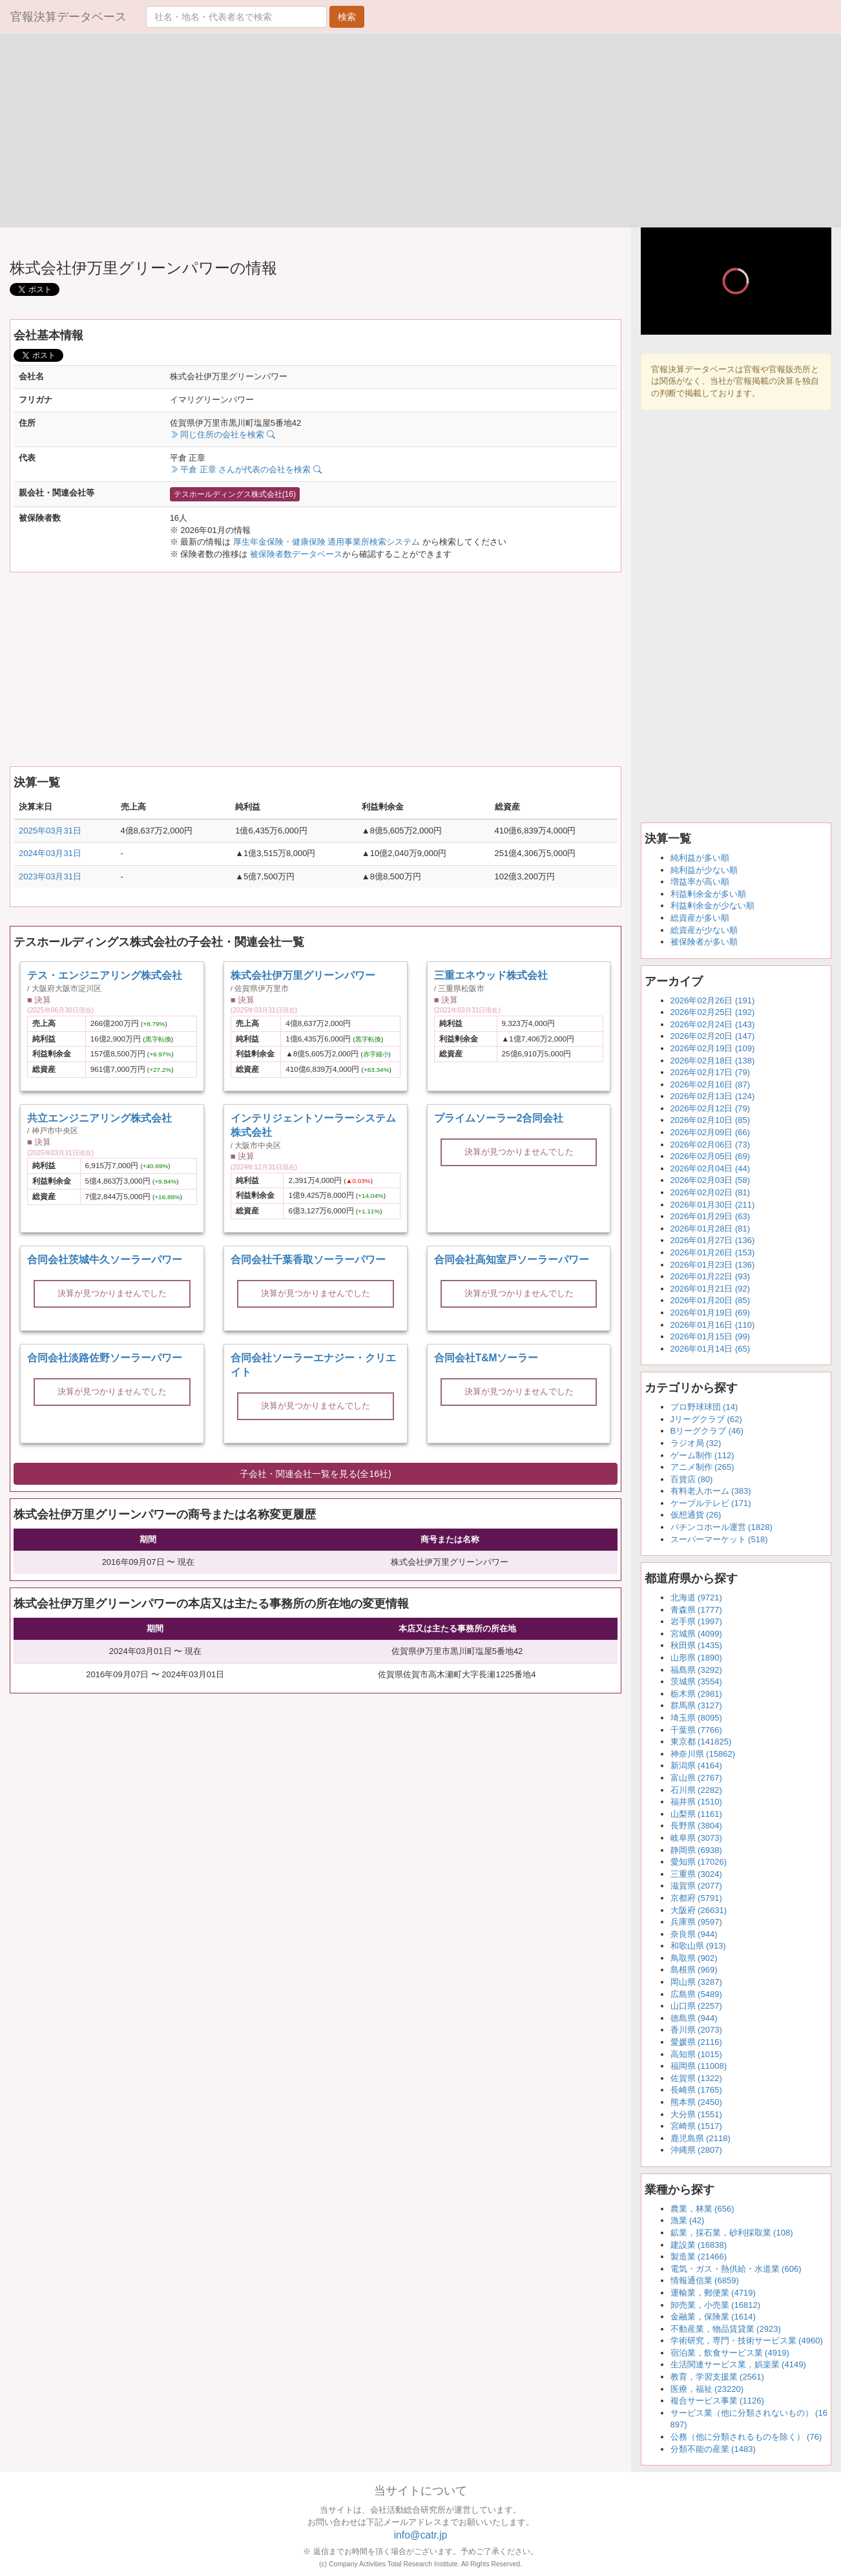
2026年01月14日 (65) (710, 1349)
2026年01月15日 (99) (710, 1336)
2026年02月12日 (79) (710, 1108)
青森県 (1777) (696, 1610)
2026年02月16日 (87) (710, 1084)
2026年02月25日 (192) (712, 1012)
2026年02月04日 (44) (710, 1168)
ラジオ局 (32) (696, 1443)
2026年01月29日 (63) (710, 1216)
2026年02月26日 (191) (712, 1000)
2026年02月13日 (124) (712, 1096)
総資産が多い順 (699, 918)
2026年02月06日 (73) (710, 1144)
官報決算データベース (68, 16)
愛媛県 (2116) (696, 2042)
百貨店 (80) (691, 1479)
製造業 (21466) (698, 2256)
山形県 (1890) (696, 1657)
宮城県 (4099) (696, 1634)
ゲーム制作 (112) (702, 1455)
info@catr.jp (421, 2534)
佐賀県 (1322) (696, 2078)
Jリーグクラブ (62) (706, 1419)
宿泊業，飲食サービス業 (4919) (729, 2353)
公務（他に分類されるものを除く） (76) (746, 2437)
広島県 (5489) (696, 1994)
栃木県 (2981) (696, 1694)
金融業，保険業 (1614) (713, 2316)
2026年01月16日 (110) (712, 1325)
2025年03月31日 (50, 830)
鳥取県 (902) (694, 1958)
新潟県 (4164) (696, 1765)
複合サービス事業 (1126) (717, 2400)
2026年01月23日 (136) (712, 1265)
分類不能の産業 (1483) (713, 2449)
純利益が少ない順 (704, 870)
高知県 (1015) (696, 2054)
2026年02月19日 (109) (712, 1048)
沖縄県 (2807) (696, 2150)
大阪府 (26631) (698, 1910)
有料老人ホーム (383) (710, 1491)
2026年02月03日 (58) (710, 1180)
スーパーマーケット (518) (719, 1539)
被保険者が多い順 (704, 942)
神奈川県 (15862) (702, 1754)
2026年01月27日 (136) (712, 1240)
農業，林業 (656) (702, 2209)
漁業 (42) (687, 2220)
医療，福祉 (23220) (706, 2389)
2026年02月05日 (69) (710, 1156)
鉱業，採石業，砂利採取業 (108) (731, 2232)
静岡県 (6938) (696, 1850)
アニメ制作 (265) (702, 1467)
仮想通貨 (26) (696, 1515)
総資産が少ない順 (704, 930)
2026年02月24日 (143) (712, 1024)
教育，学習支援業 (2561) (717, 2377)
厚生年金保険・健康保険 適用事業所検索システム (326, 542)
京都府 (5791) (696, 1898)
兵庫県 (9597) (696, 1922)
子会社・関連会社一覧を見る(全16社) (315, 1474)
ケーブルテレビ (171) (710, 1503)
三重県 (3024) (696, 1874)
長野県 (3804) (696, 1825)
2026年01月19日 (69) (710, 1312)
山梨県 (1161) (696, 1814)
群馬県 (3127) (696, 1705)
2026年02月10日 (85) (710, 1120)
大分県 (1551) (696, 2114)
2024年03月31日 (50, 853)
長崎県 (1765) (696, 2090)
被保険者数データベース (296, 554)
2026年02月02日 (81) (710, 1192)
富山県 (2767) (696, 1778)
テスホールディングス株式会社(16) (235, 494)
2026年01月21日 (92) (710, 1288)
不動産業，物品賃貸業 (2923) (725, 2329)
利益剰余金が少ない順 (712, 905)
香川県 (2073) (696, 2030)
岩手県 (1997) (696, 1621)
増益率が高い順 (699, 881)
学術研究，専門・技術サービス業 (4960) (746, 2340)
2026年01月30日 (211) (712, 1204)
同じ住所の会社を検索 (222, 434)
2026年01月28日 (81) (710, 1228)
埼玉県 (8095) (696, 1718)
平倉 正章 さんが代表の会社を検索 (246, 469)
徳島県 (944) (694, 2018)
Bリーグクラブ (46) (706, 1431)
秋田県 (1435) (696, 1645)
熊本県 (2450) (696, 2102)
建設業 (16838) (698, 2245)
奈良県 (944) (694, 1934)
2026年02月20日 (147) (712, 1036)
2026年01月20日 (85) (710, 1300)
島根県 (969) (694, 1969)
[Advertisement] (210, 130)
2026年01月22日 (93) (710, 1276)
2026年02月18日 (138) (712, 1060)
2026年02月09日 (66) (710, 1132)
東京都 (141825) (701, 1741)
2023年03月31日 (50, 876)
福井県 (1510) (696, 1801)
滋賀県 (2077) (696, 1885)
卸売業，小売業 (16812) (715, 2305)
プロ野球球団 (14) (704, 1407)
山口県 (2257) (696, 2006)
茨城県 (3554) (696, 1681)
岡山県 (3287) (696, 1982)
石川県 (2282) (696, 1790)
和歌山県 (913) (698, 1946)
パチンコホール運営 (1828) (721, 1527)
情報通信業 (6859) (704, 2280)
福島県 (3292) (696, 1670)
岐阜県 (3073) (696, 1838)
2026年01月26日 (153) (712, 1252)
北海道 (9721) (696, 1597)
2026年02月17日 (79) (710, 1072)
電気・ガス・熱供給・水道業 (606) (736, 2269)
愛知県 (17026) (698, 1862)
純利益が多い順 (699, 858)
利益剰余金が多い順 (708, 894)
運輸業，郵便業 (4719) (713, 2293)
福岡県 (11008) (698, 2066)
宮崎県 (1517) (696, 2126)
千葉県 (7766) (696, 1730)
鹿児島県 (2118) (700, 2138)
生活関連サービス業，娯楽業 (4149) (738, 2364)
